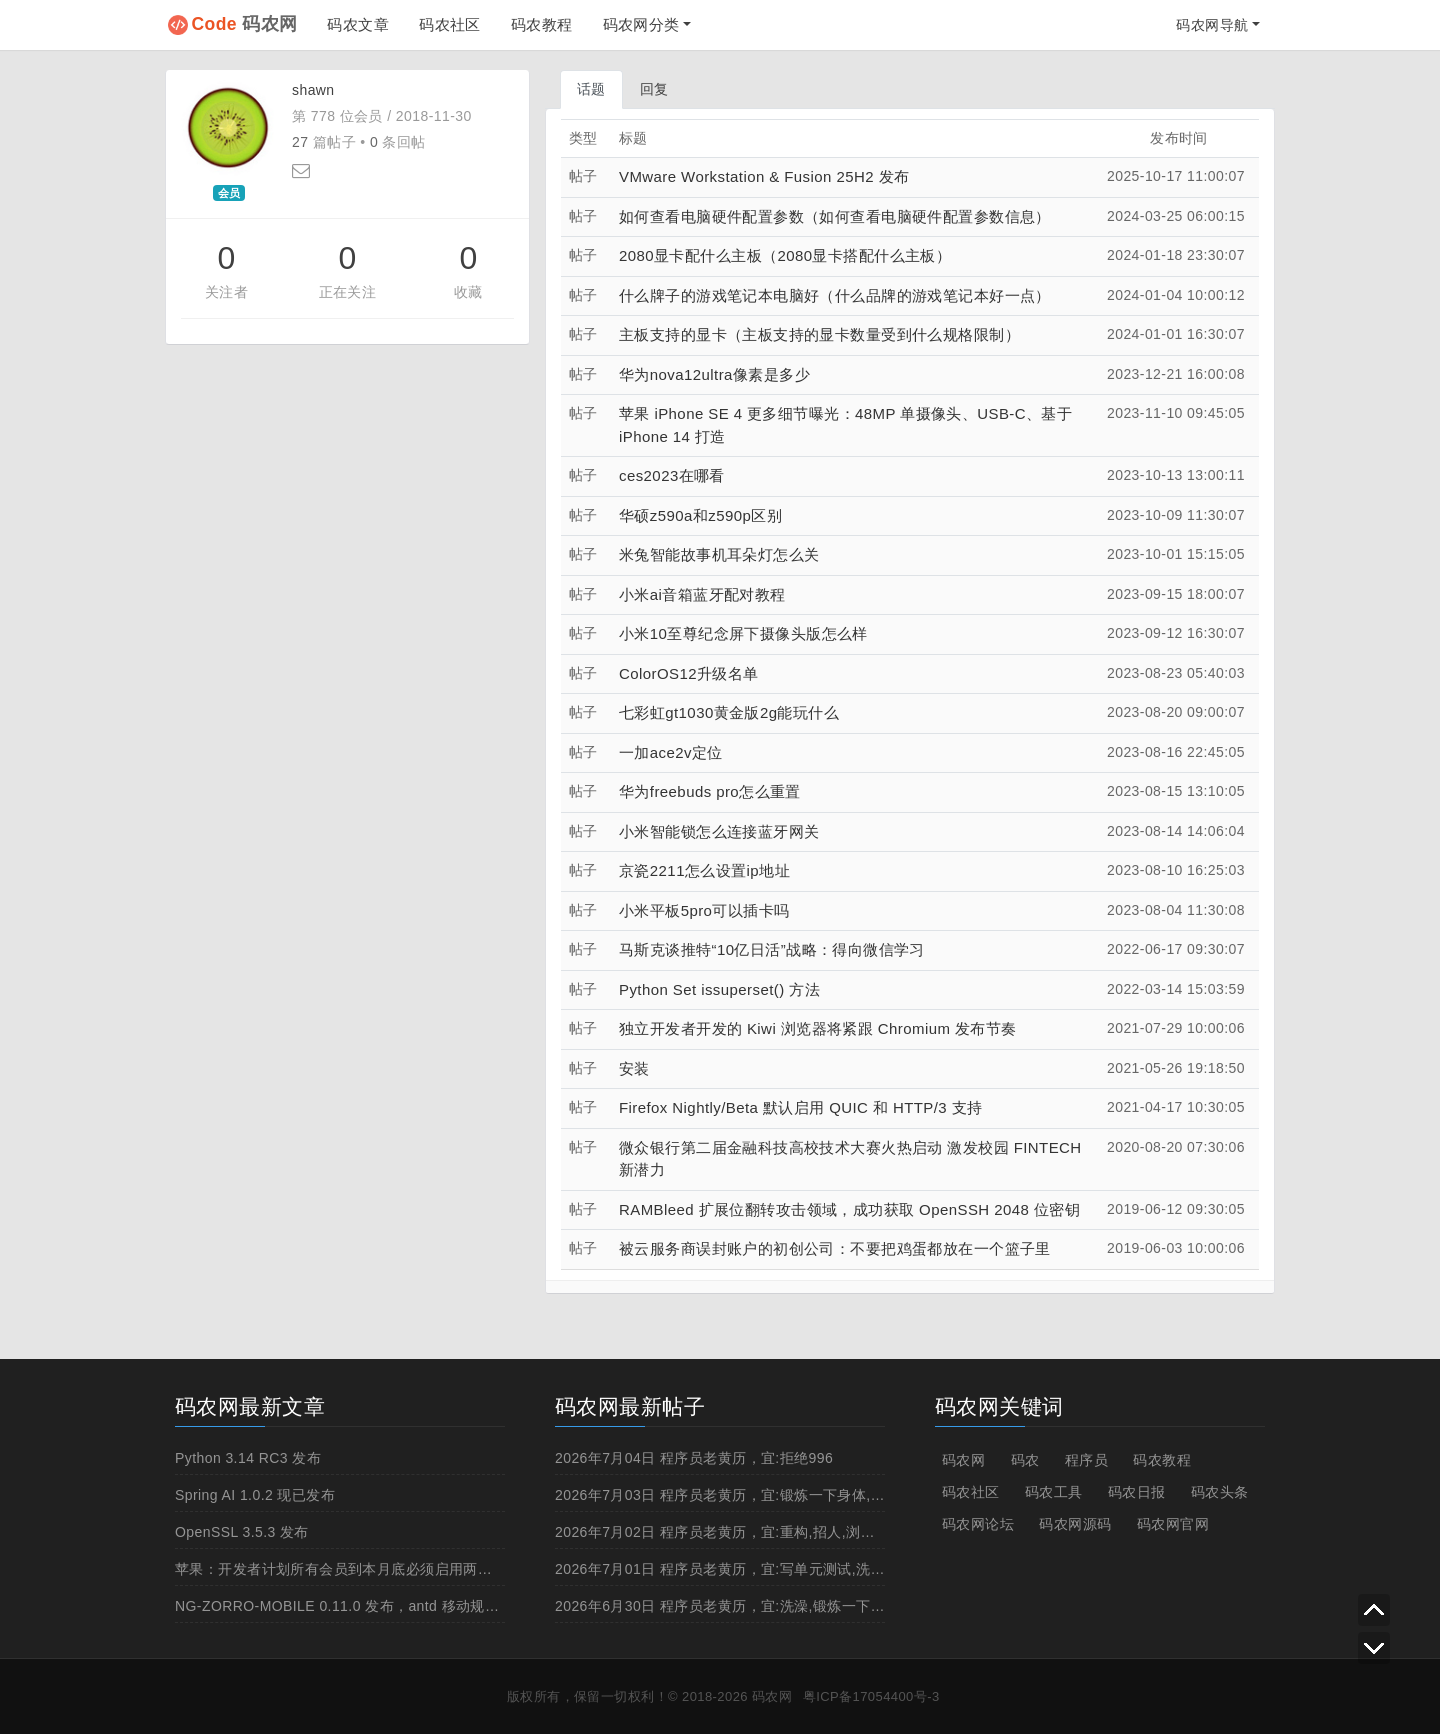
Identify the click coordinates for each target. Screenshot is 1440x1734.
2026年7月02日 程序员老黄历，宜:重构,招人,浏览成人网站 (744, 1532)
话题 (591, 89)
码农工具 (1054, 1492)
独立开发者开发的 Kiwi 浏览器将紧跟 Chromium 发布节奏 (818, 1028)
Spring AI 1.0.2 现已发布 (255, 1495)
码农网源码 (1075, 1524)
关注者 (226, 292)
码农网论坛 (978, 1524)
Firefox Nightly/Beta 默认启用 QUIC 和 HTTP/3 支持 (801, 1107)
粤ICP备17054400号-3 (871, 1696)
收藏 (468, 292)
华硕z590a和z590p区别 (700, 515)
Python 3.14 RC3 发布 (248, 1458)
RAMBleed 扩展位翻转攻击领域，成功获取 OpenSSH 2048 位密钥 (849, 1209)
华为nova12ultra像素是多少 (714, 374)
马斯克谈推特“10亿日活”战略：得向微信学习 (772, 949)
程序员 (1086, 1460)
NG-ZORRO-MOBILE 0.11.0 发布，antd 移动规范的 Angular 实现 (388, 1606)
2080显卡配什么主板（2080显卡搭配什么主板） (785, 255)
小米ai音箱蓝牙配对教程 (702, 594)
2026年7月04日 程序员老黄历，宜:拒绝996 (694, 1458)
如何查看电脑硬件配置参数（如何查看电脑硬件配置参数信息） (835, 216)
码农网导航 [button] (1212, 25)
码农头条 (1220, 1492)
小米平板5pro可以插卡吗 (704, 910)
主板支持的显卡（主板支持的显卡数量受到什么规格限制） (819, 334)
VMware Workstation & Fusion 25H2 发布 (764, 176)
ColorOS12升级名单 (689, 673)
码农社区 (450, 24)
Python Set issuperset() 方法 (719, 989)
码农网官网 (1173, 1524)
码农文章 (358, 24)
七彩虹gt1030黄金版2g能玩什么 (729, 712)
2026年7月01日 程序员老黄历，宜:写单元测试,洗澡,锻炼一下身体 (765, 1569)
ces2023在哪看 (672, 475)
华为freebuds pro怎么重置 (710, 791)
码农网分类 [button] (641, 24)
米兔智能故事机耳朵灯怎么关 (719, 554)
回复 (654, 89)
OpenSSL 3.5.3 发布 (242, 1532)
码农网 (245, 24)
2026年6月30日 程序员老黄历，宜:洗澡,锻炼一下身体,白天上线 (758, 1606)
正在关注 (348, 292)
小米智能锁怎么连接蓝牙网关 (719, 831)
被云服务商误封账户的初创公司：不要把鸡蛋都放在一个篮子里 (835, 1248)
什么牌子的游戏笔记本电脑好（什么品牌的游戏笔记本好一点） (835, 295)
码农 (1025, 1460)
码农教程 (542, 24)
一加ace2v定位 (671, 752)
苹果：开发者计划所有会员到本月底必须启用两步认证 (348, 1569)
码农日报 (1137, 1492)
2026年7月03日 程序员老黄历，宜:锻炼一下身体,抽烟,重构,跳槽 (760, 1495)
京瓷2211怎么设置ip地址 (704, 870)
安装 (634, 1068)
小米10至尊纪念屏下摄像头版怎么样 (743, 633)
